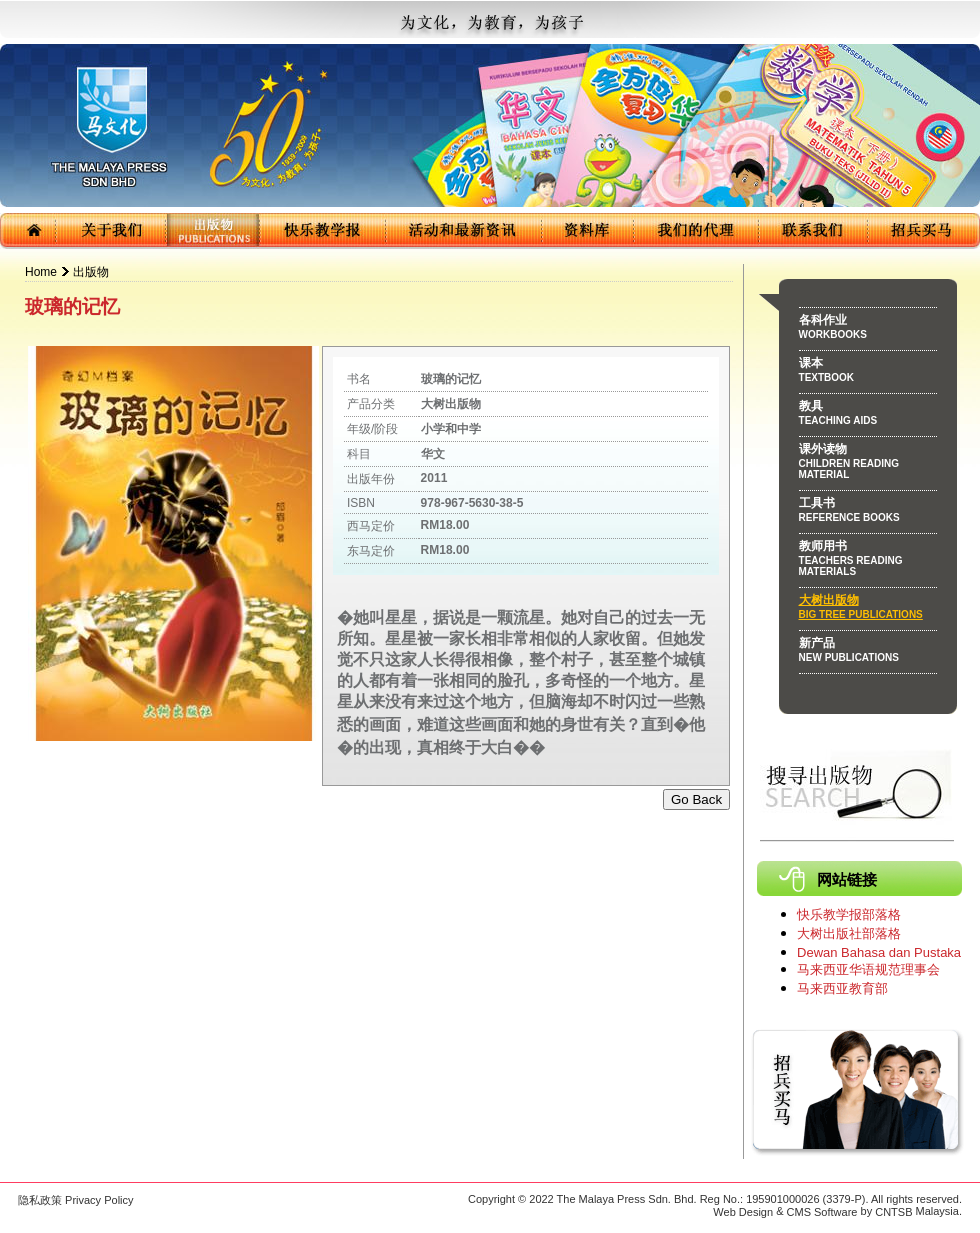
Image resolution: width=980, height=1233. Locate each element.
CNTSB (893, 1212)
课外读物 (868, 464)
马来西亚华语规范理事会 (868, 969)
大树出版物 (868, 610)
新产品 (868, 653)
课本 (868, 373)
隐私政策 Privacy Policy (76, 1200)
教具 (868, 416)
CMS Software (822, 1212)
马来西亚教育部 (842, 988)
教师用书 (868, 561)
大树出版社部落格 (849, 933)
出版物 (91, 272)
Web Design (743, 1212)
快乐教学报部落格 (849, 914)
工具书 (868, 513)
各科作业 (868, 330)
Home (41, 272)
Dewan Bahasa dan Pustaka (879, 952)
